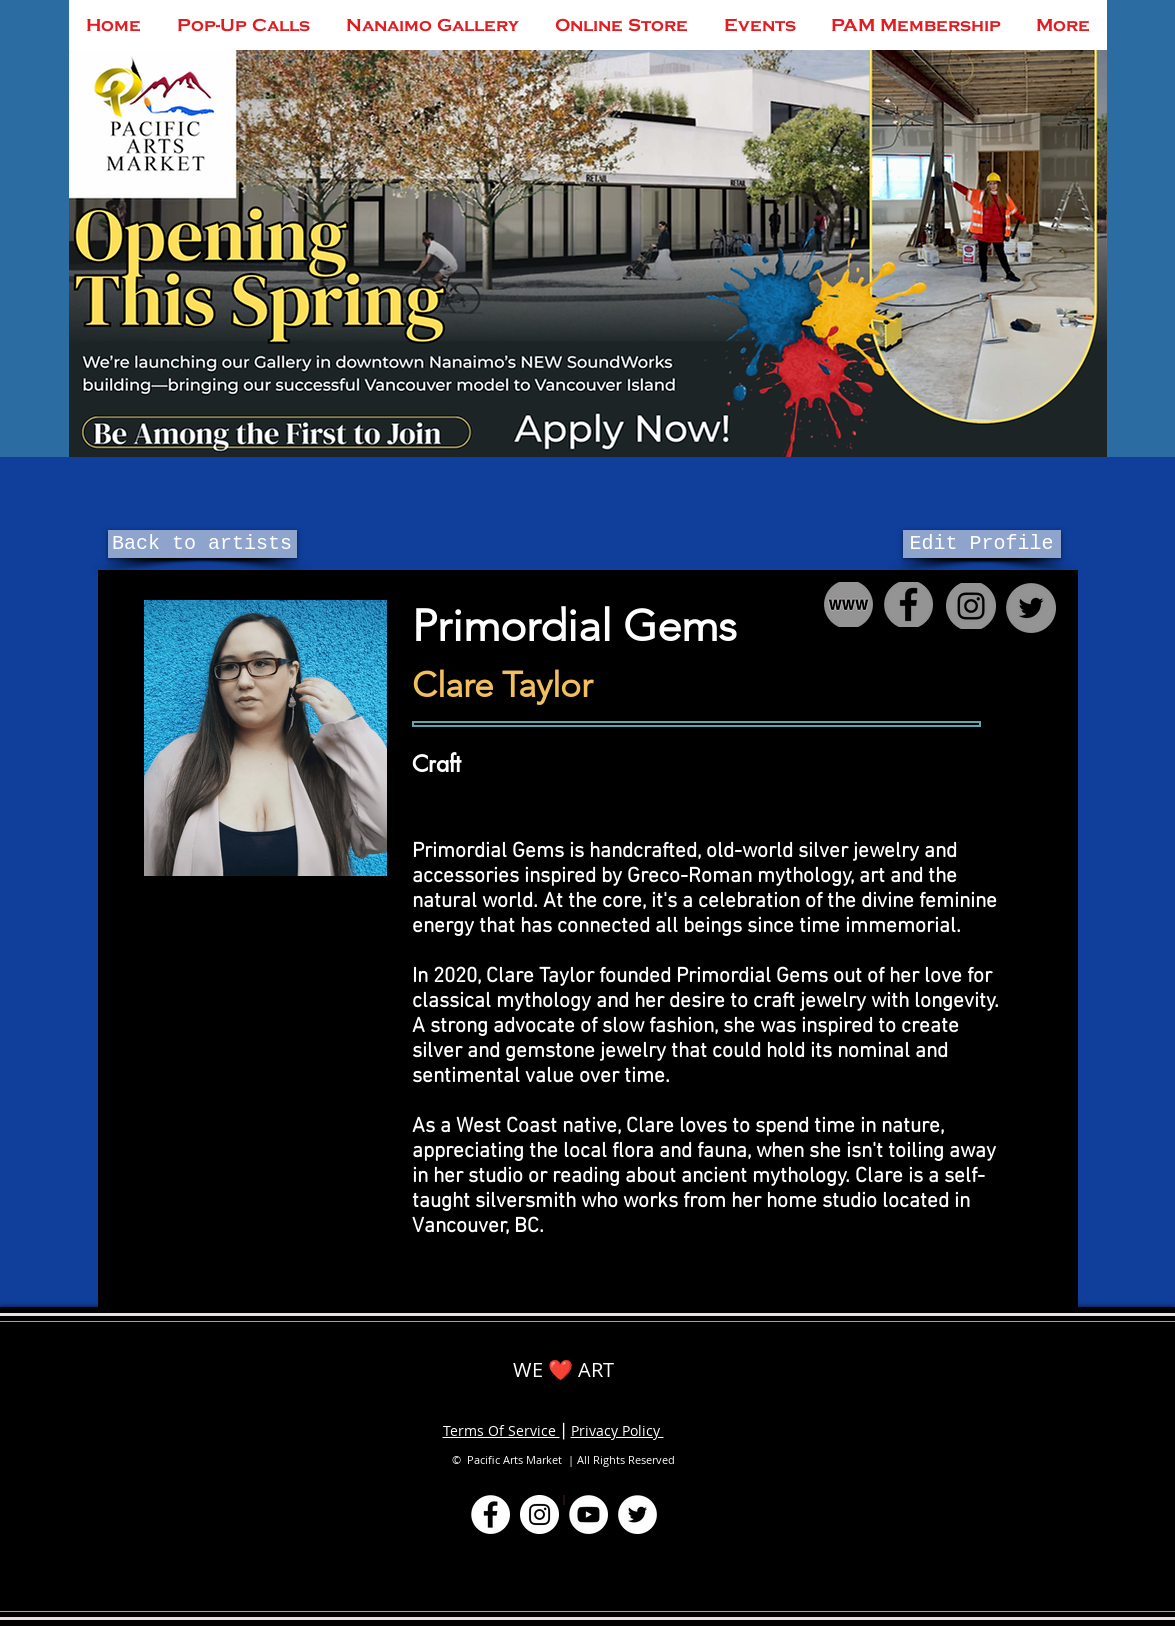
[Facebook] (490, 1514)
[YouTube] (588, 1514)
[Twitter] (637, 1514)
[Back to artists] (202, 544)
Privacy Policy (617, 1430)
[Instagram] (539, 1514)
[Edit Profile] (982, 544)
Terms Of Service (501, 1430)
